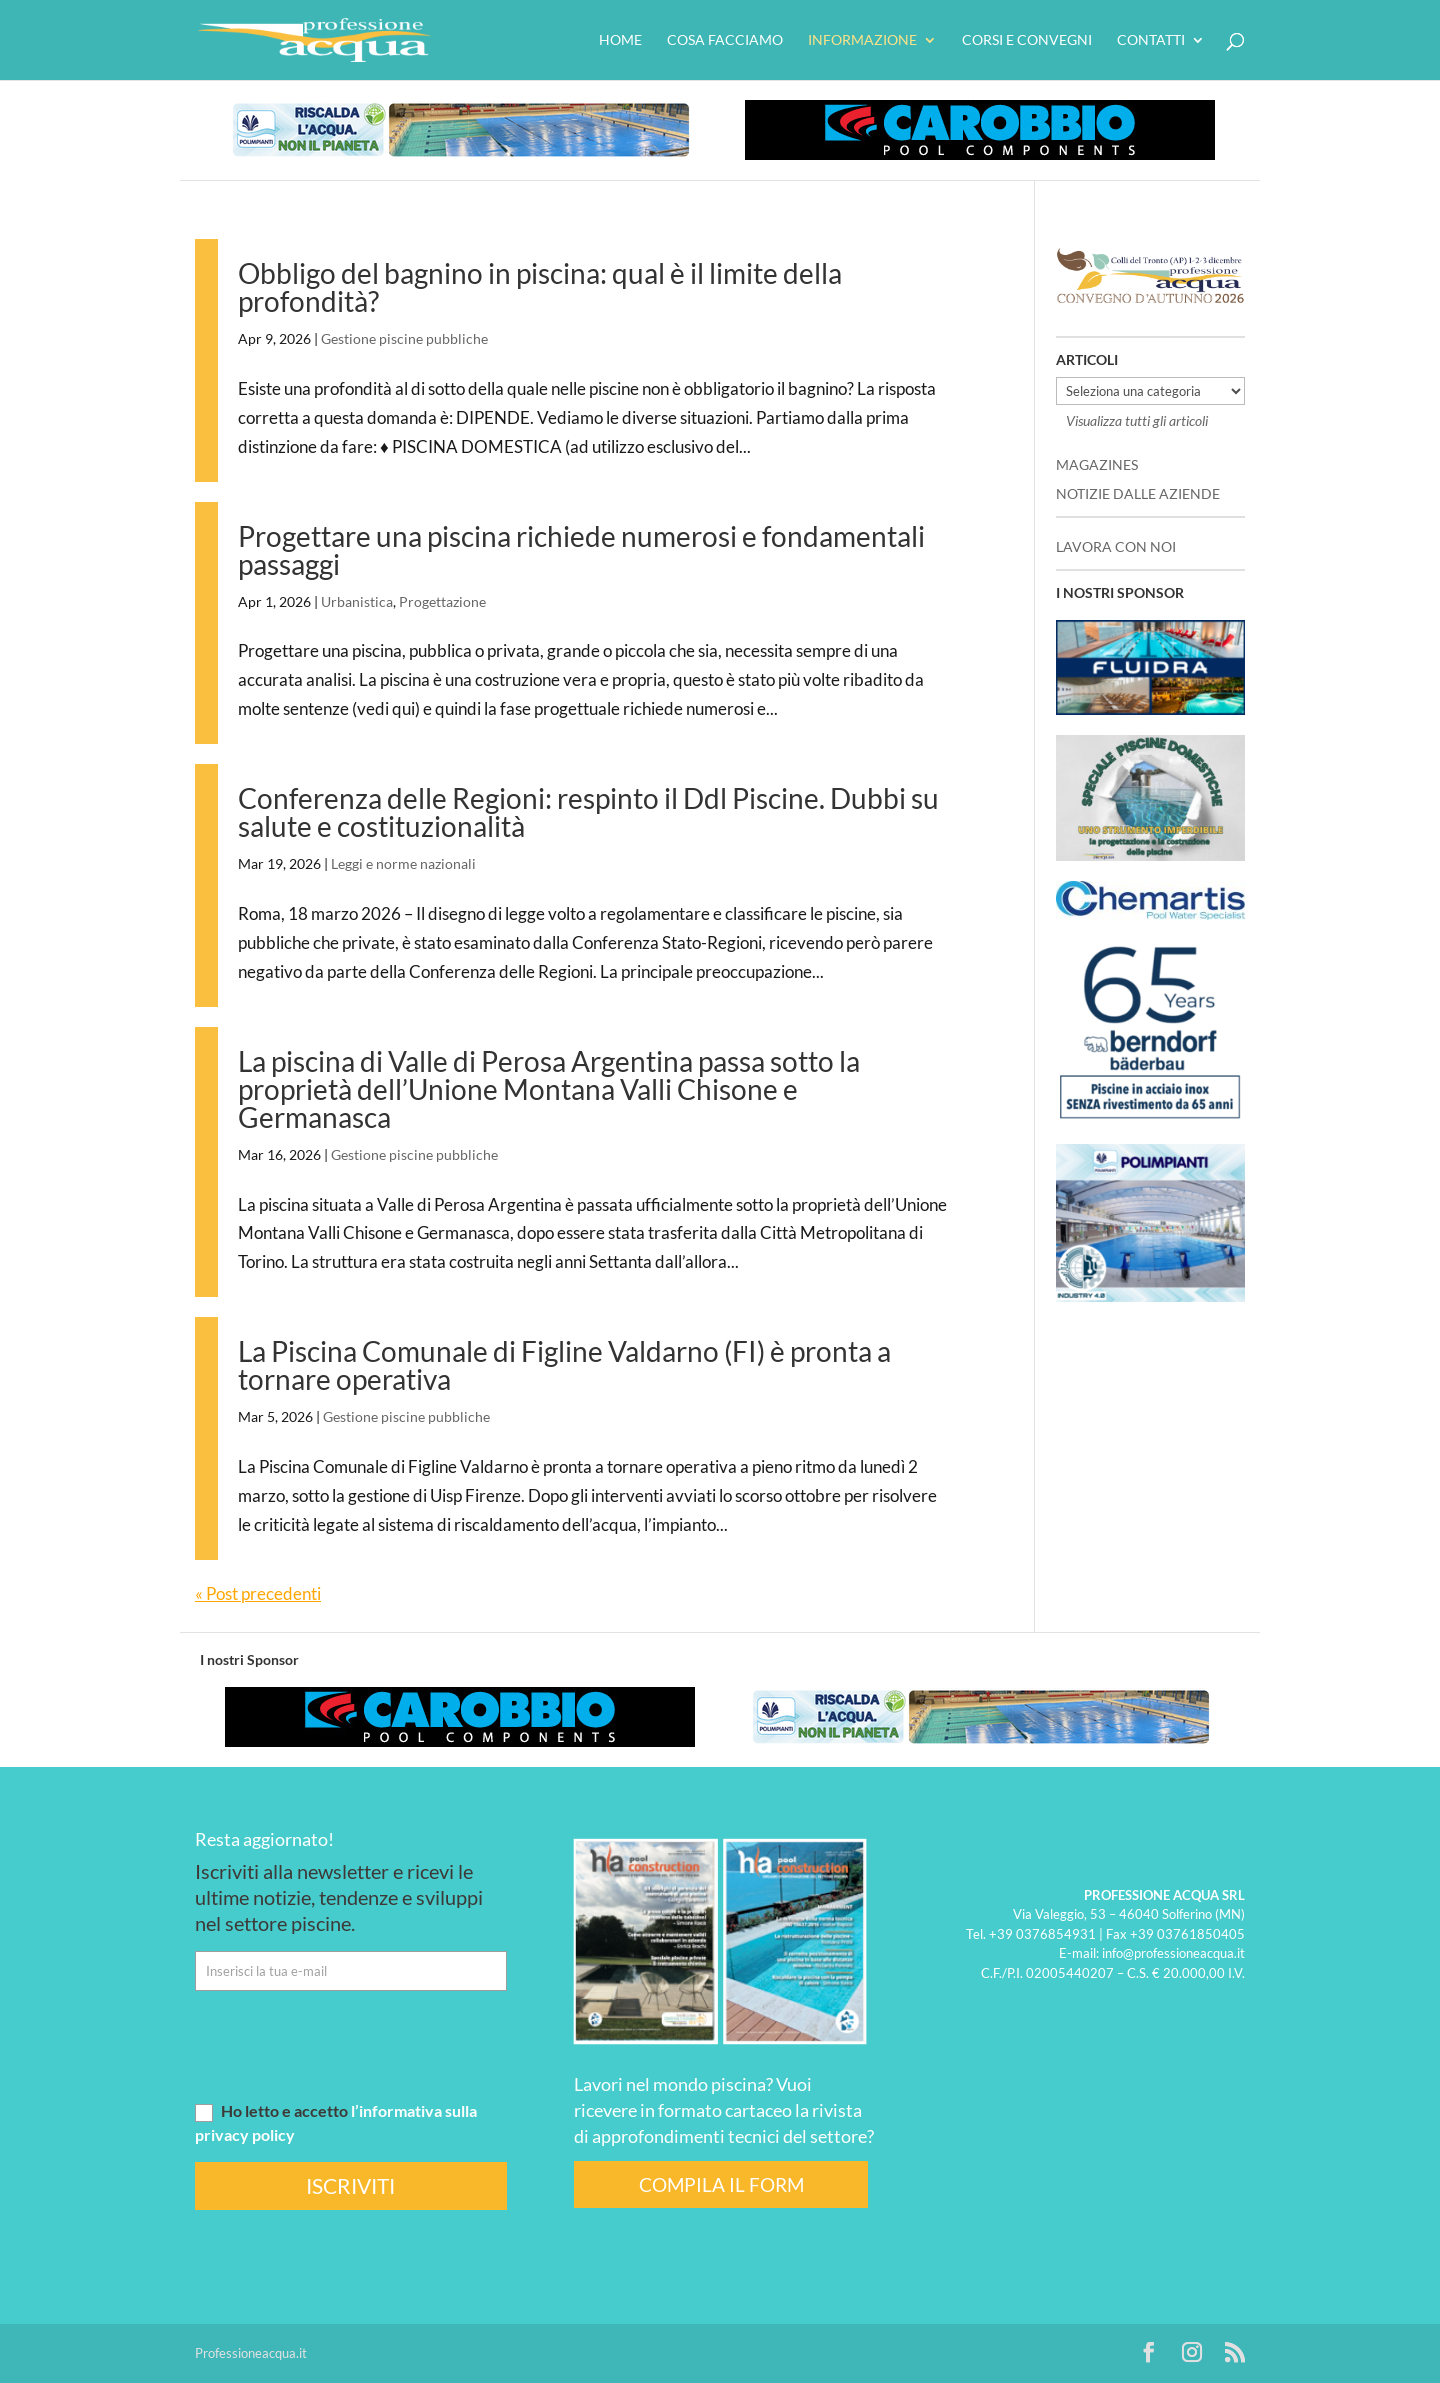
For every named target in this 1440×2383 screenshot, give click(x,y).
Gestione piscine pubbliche (404, 338)
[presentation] (347, 2045)
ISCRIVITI (350, 2185)
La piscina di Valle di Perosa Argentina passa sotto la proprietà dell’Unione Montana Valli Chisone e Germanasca (549, 1089)
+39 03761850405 (1187, 1933)
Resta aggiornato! (264, 1839)
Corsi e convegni (1027, 40)
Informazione (862, 40)
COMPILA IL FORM (721, 2184)
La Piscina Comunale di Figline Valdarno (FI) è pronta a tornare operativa (564, 1365)
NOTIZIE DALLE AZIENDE (1138, 493)
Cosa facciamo (725, 40)
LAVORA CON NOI (1116, 546)
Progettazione (442, 601)
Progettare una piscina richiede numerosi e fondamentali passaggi (581, 550)
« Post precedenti (258, 1593)
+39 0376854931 (1042, 1933)
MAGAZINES (1097, 464)
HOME (620, 40)
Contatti (1151, 40)
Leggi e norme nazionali (403, 863)
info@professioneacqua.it (1173, 1953)
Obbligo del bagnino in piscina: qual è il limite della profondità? (540, 287)
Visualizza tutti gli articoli (1137, 420)
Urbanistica (357, 601)
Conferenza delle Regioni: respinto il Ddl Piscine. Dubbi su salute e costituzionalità (588, 812)
